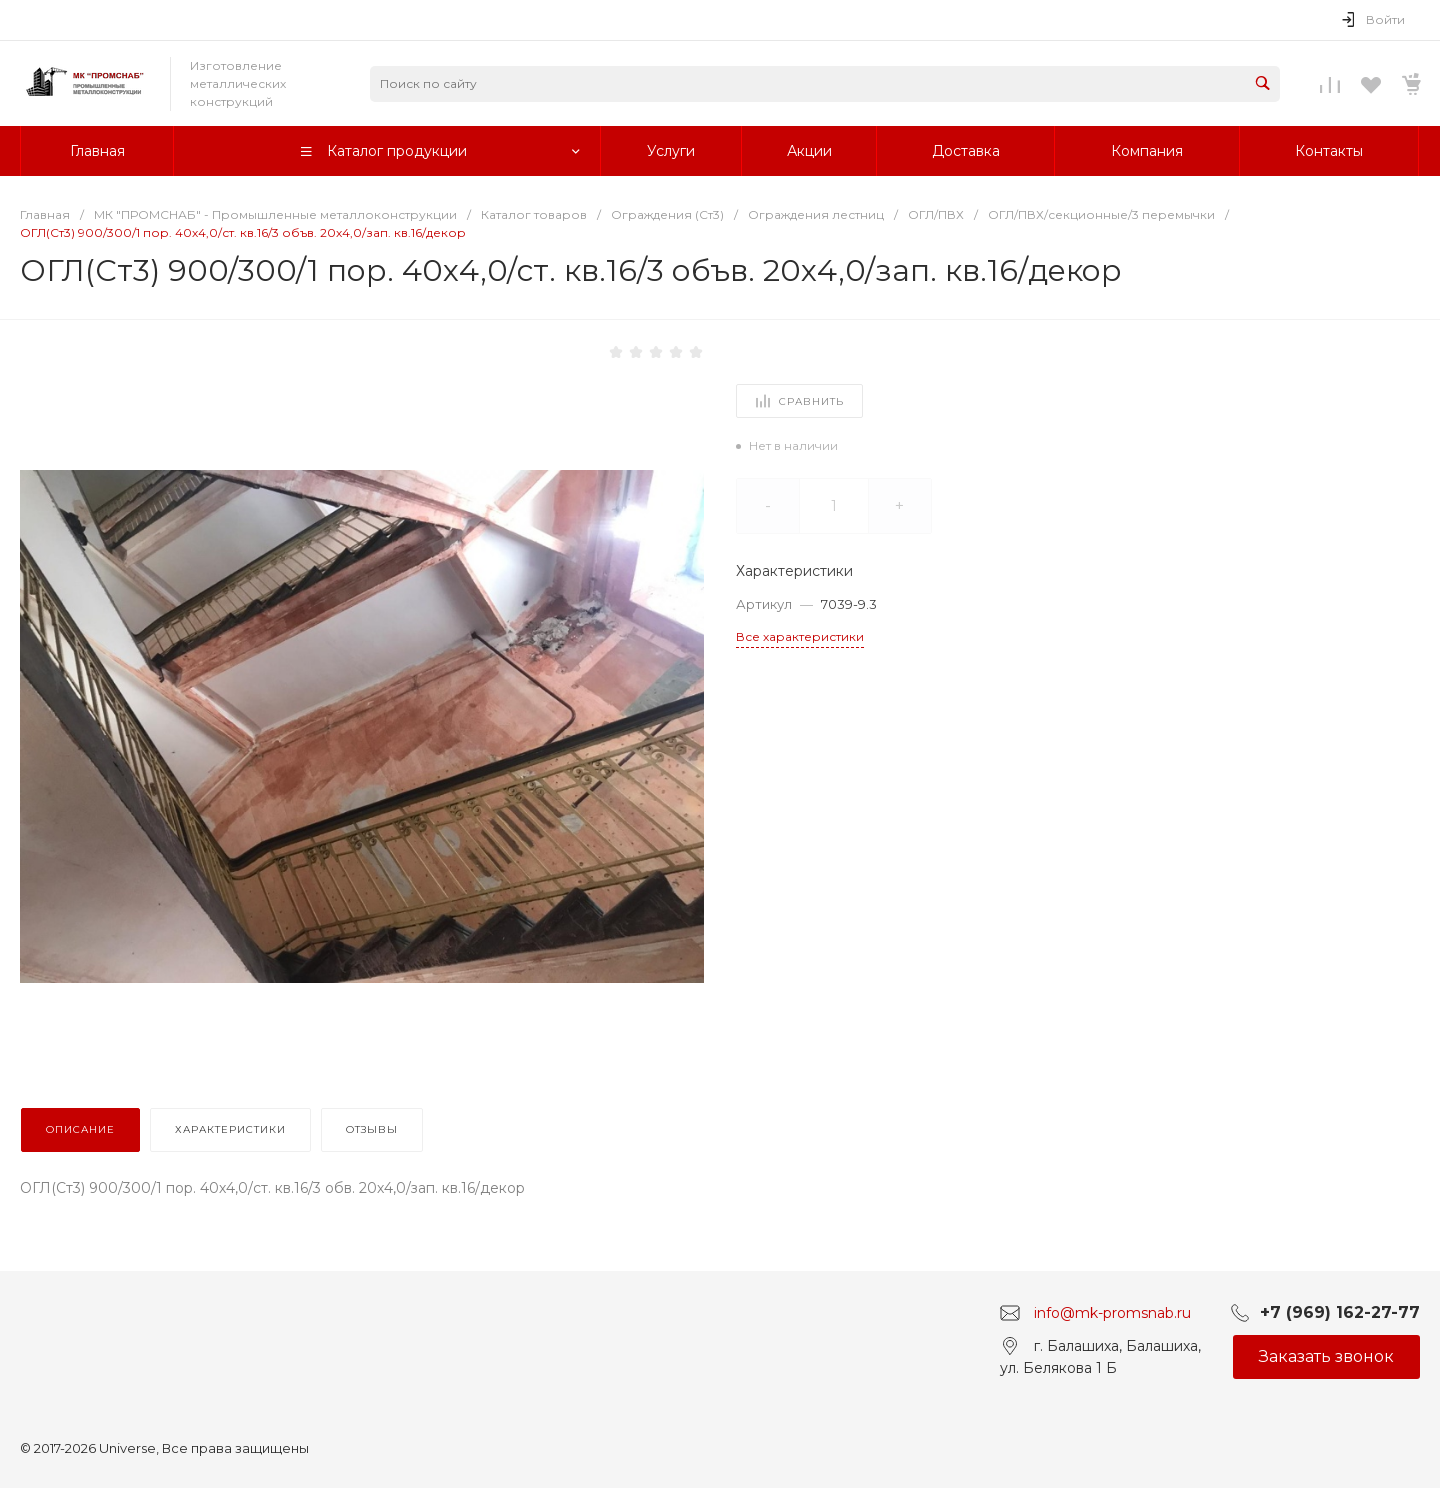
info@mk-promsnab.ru (1112, 1312)
